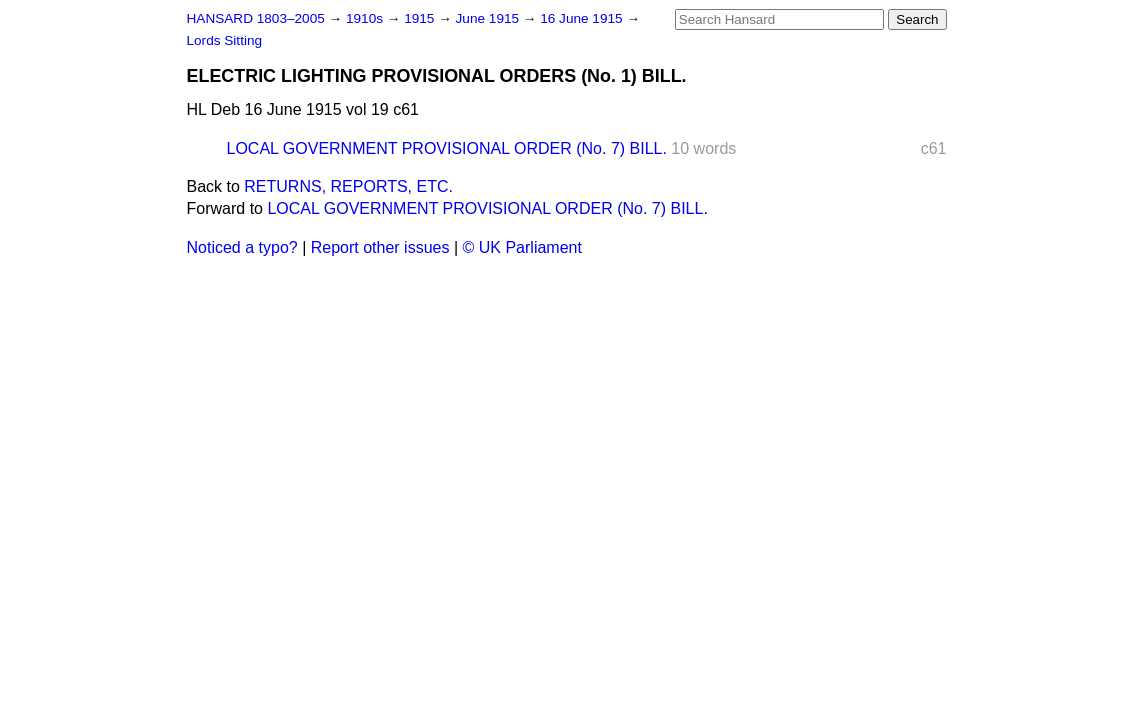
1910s (366, 18)
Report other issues (380, 247)
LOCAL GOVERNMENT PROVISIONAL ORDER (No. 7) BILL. (447, 148)
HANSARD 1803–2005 (256, 18)
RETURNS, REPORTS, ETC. (348, 186)
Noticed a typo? (242, 247)
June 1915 (489, 18)
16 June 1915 (583, 18)
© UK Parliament (522, 247)
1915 (421, 18)
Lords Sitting (225, 40)
